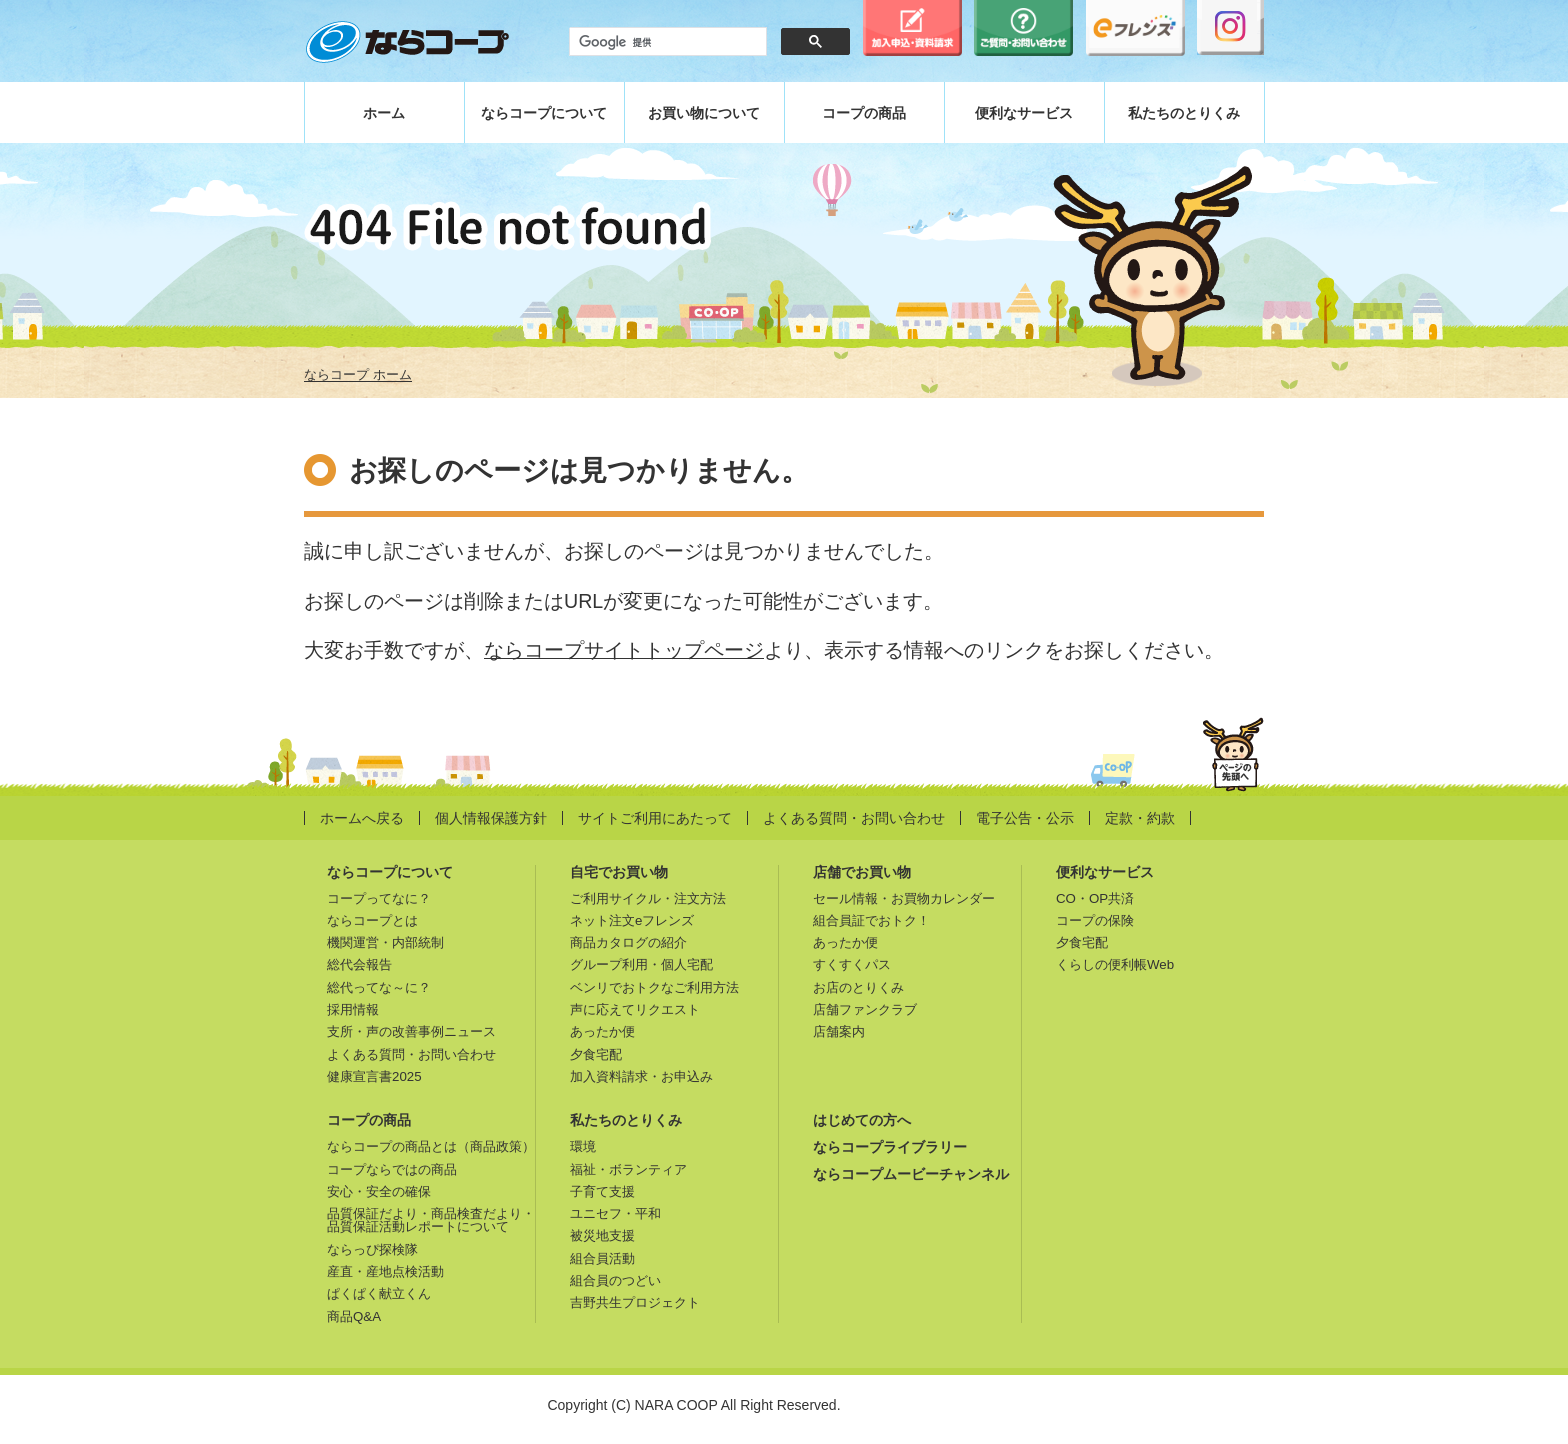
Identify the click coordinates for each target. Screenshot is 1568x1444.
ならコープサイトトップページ (624, 650)
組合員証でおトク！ (871, 920)
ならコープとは (372, 920)
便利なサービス (1024, 113)
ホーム (384, 113)
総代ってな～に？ (379, 987)
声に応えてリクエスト (635, 1009)
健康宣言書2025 (374, 1076)
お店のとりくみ (858, 987)
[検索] (666, 42)
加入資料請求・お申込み (641, 1076)
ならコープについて (544, 113)
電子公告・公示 (1025, 818)
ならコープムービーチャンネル (911, 1174)
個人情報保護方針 (491, 818)
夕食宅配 (596, 1054)
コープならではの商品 (392, 1169)
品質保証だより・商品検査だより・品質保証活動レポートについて (431, 1220)
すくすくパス (852, 964)
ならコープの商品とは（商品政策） (431, 1146)
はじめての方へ (862, 1120)
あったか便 (602, 1031)
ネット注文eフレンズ (632, 920)
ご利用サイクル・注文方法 (648, 898)
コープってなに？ (379, 898)
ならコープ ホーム (358, 375)
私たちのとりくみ (1184, 113)
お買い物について (704, 113)
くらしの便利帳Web (1115, 964)
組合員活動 (602, 1258)
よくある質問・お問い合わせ (854, 818)
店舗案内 (839, 1031)
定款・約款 (1140, 818)
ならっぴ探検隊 (372, 1249)
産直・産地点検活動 (385, 1271)
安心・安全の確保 (379, 1191)
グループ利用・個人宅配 (641, 964)
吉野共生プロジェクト (635, 1302)
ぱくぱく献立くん (379, 1293)
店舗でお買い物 (862, 872)
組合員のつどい (615, 1280)
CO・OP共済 (1095, 898)
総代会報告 (359, 964)
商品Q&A (354, 1316)
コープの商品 (864, 113)
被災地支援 (602, 1235)
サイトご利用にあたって (655, 818)
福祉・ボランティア (628, 1169)
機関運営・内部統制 (385, 942)
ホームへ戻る (362, 818)
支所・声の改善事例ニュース (411, 1031)
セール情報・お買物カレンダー (904, 898)
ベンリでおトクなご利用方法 (654, 987)
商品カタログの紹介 (628, 942)
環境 (583, 1146)
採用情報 (353, 1009)
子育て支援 (602, 1191)
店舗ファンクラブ (865, 1009)
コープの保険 (1095, 920)
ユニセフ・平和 (615, 1213)
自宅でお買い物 (619, 872)
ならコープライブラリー (890, 1147)
